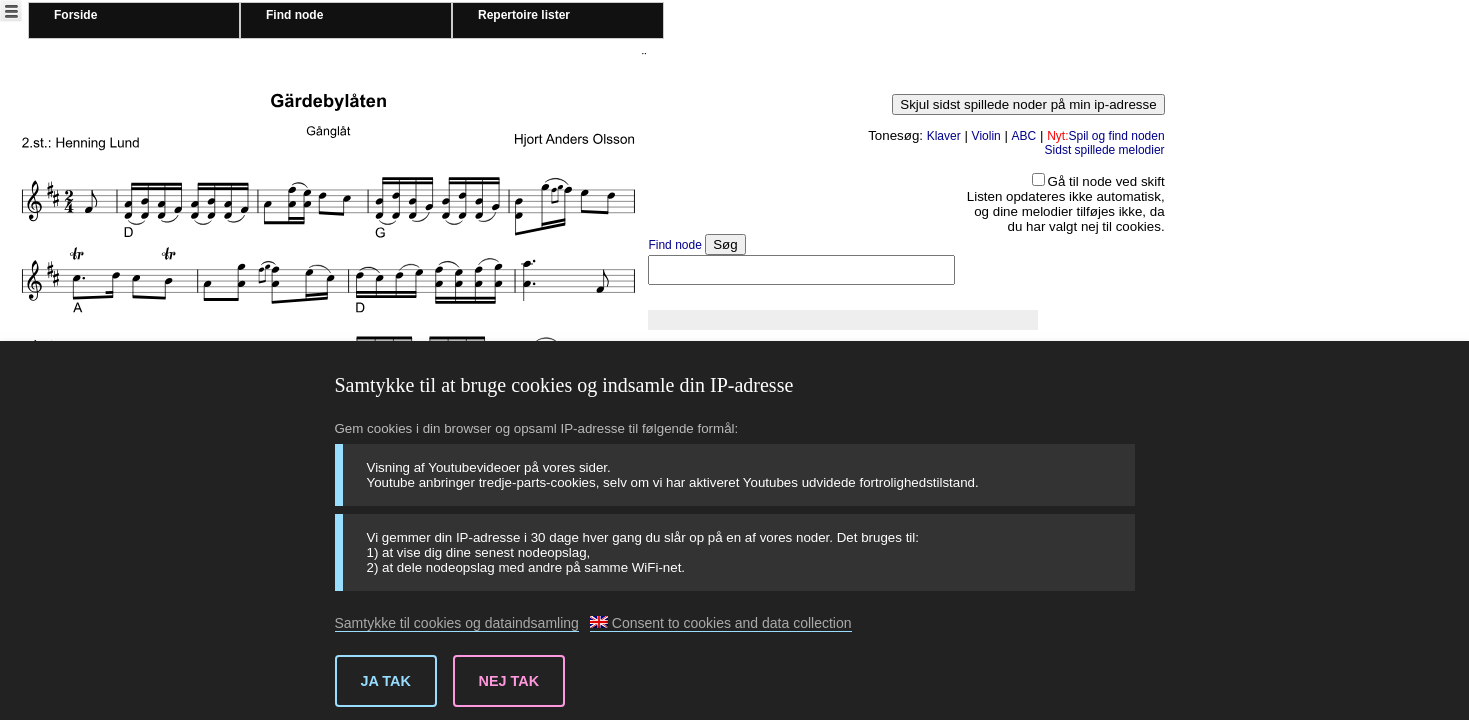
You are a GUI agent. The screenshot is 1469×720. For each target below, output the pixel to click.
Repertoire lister (524, 15)
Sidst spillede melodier (1105, 150)
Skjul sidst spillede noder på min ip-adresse (1028, 104)
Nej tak (509, 681)
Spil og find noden (1105, 136)
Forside (75, 15)
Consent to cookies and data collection (721, 623)
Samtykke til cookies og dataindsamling (457, 623)
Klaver (944, 136)
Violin (986, 136)
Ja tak (386, 681)
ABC (1024, 136)
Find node (294, 15)
